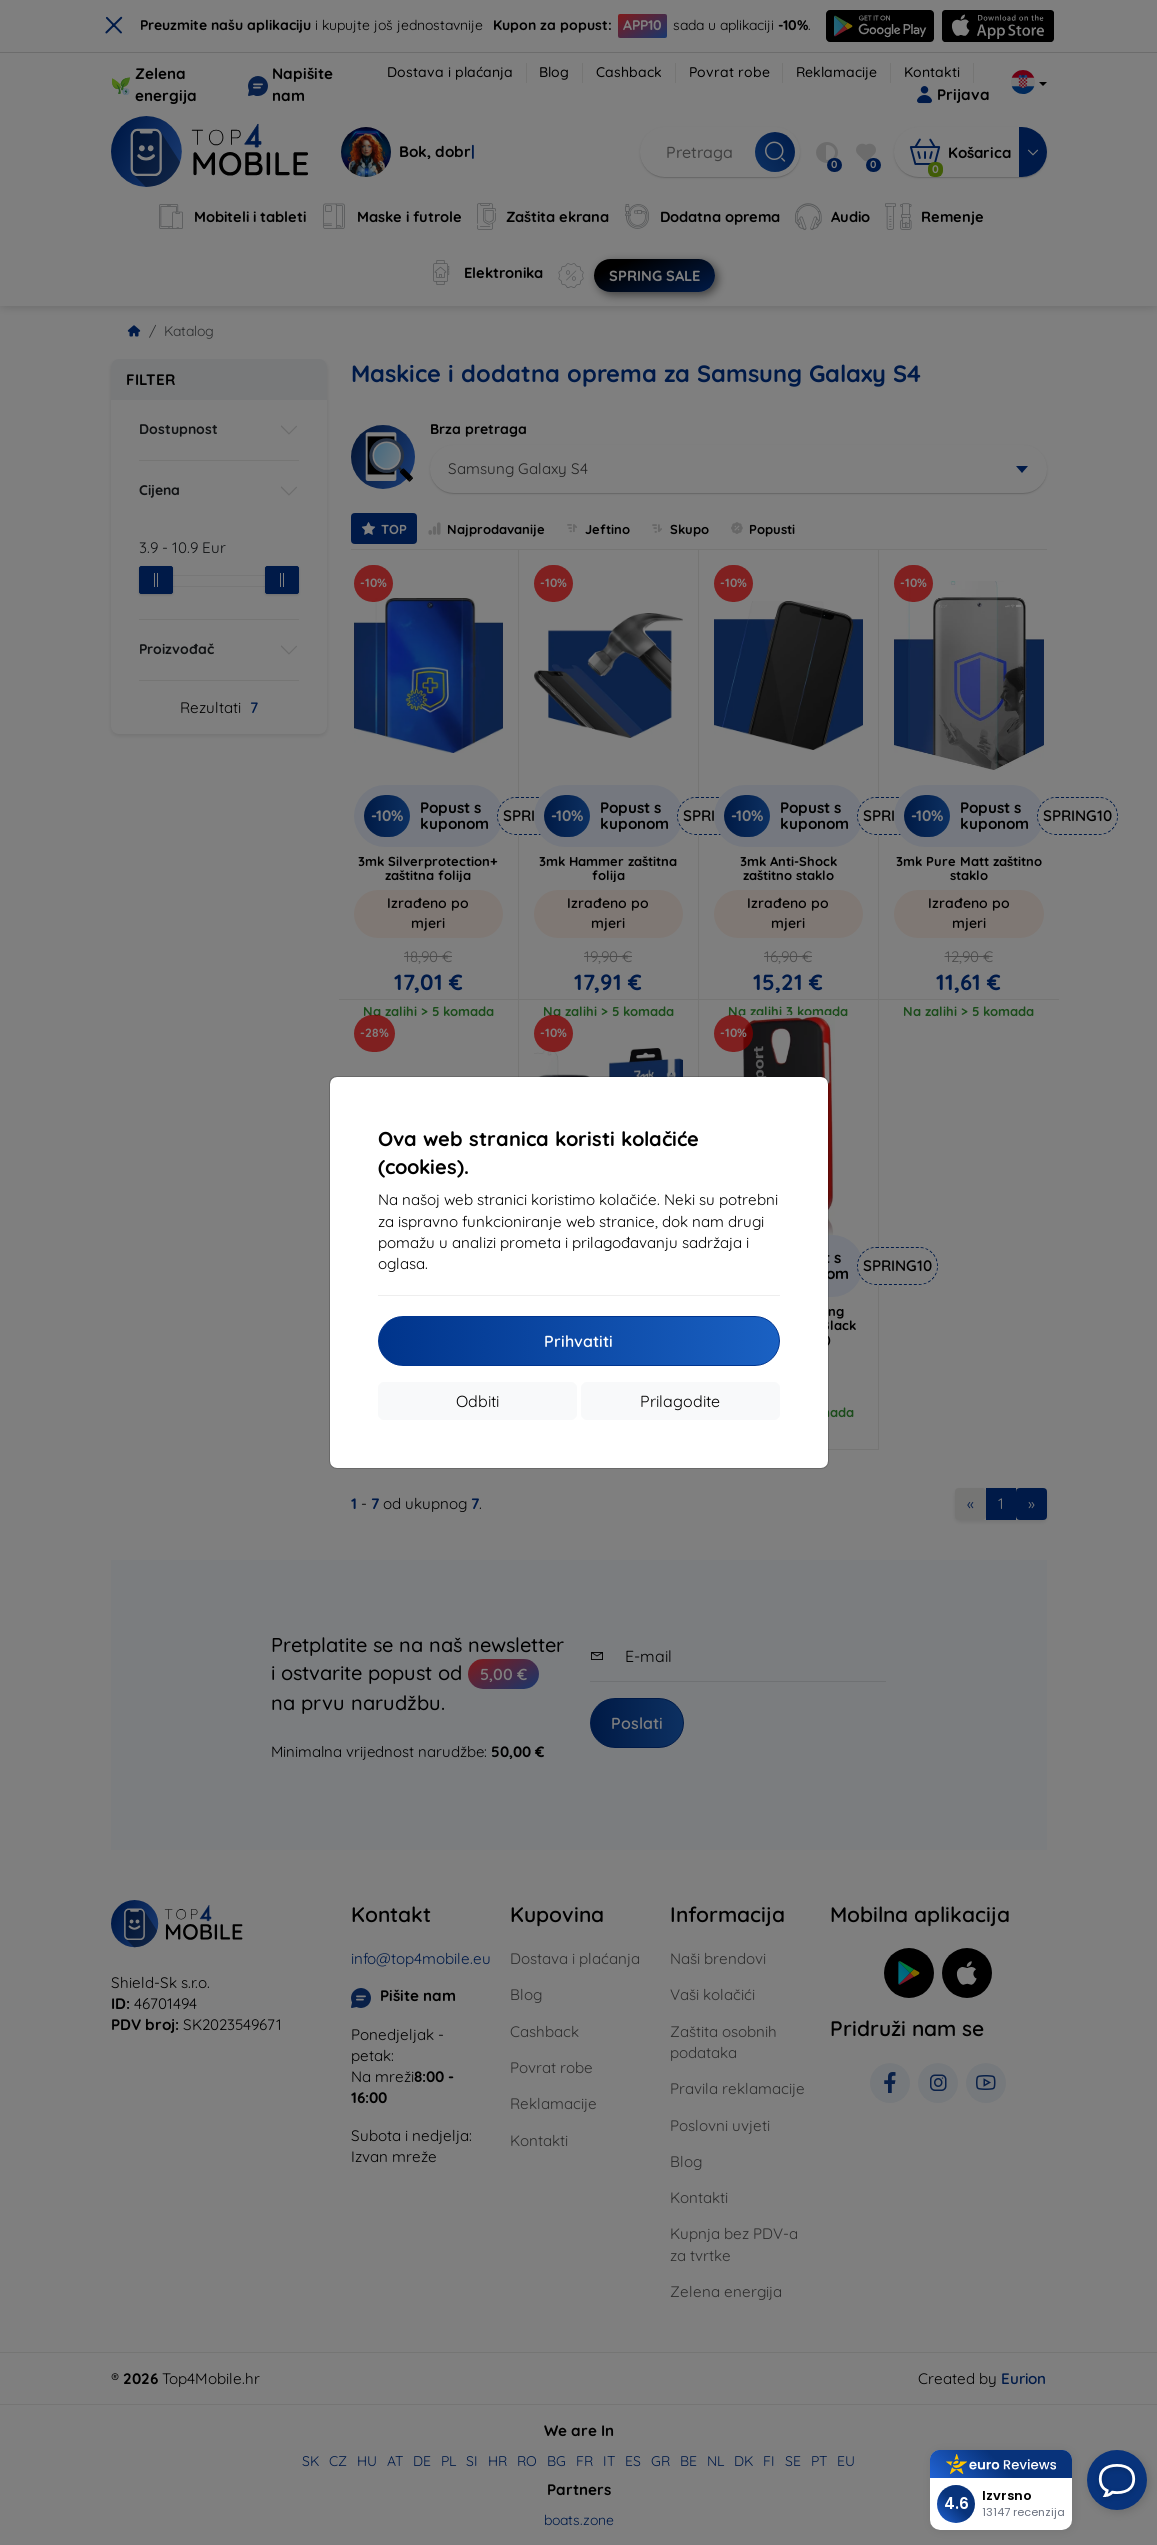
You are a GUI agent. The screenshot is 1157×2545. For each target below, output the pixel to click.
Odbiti (477, 1401)
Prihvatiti (578, 1341)
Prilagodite (680, 1401)
